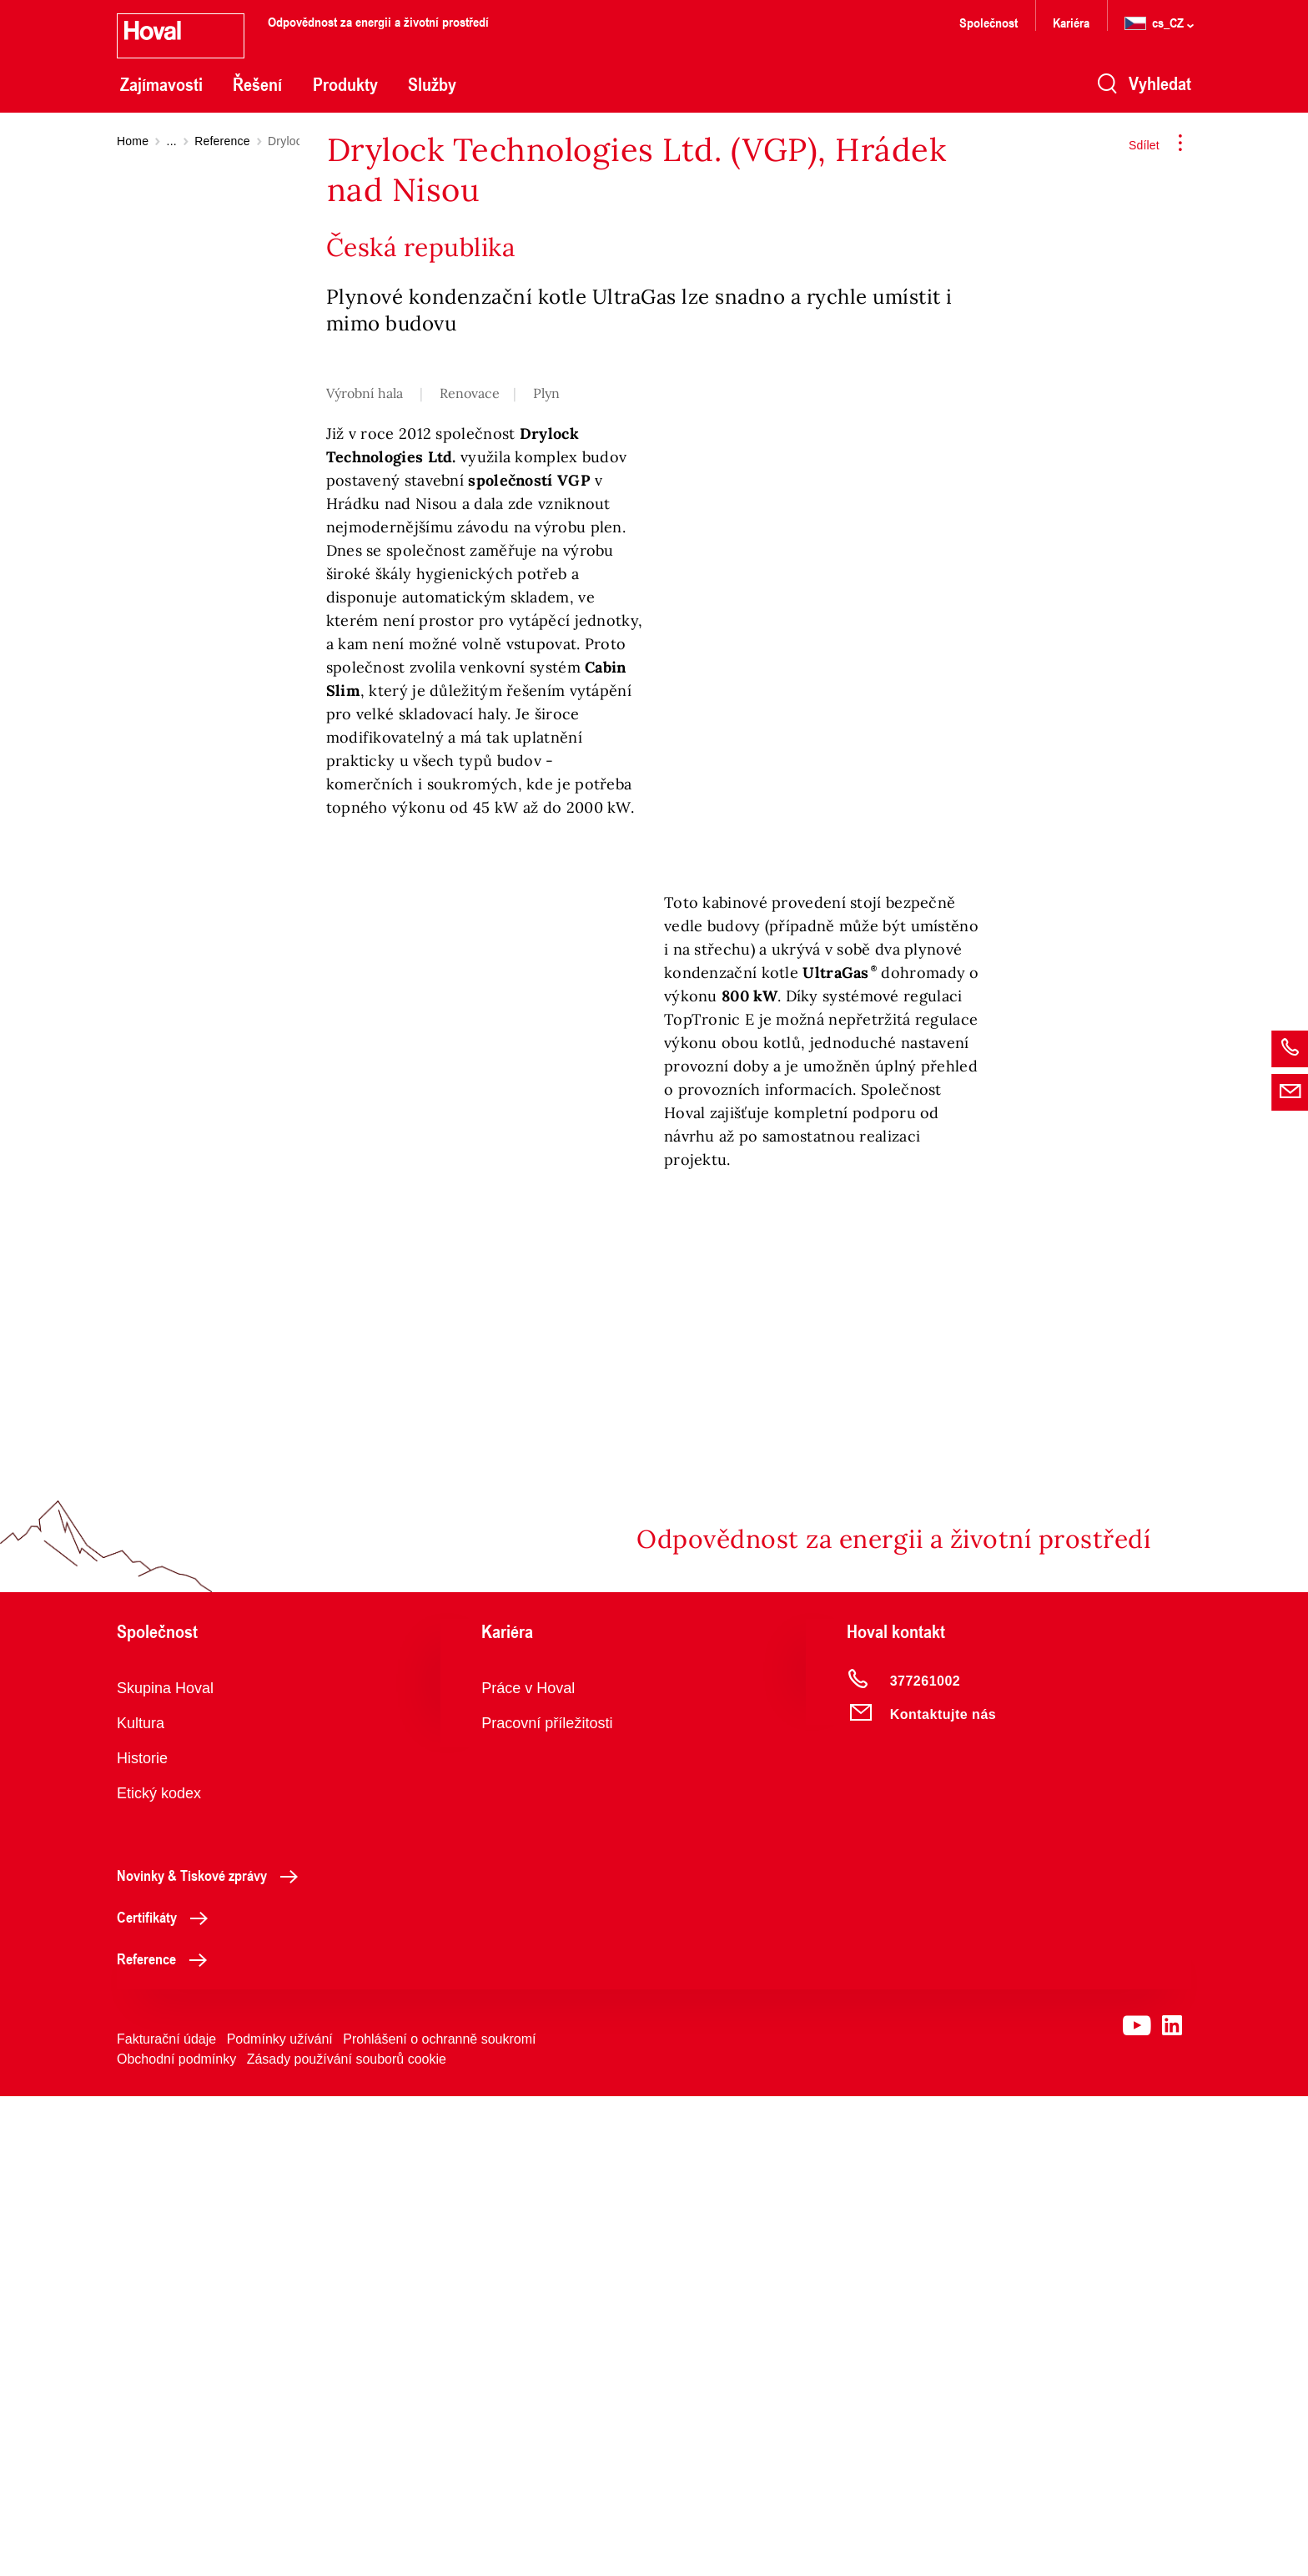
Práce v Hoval (528, 2168)
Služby (432, 84)
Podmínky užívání (280, 2519)
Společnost (988, 22)
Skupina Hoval (165, 2168)
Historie (142, 2238)
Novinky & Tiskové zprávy (212, 2355)
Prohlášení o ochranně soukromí (439, 2519)
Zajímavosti (161, 84)
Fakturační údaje (166, 2519)
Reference (221, 141)
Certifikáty (167, 2396)
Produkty (345, 84)
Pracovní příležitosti (546, 2203)
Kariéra (1071, 22)
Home (132, 141)
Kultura (140, 2203)
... (172, 141)
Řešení (257, 84)
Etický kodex (159, 2273)
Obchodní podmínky (176, 2539)
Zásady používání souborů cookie (346, 2539)
